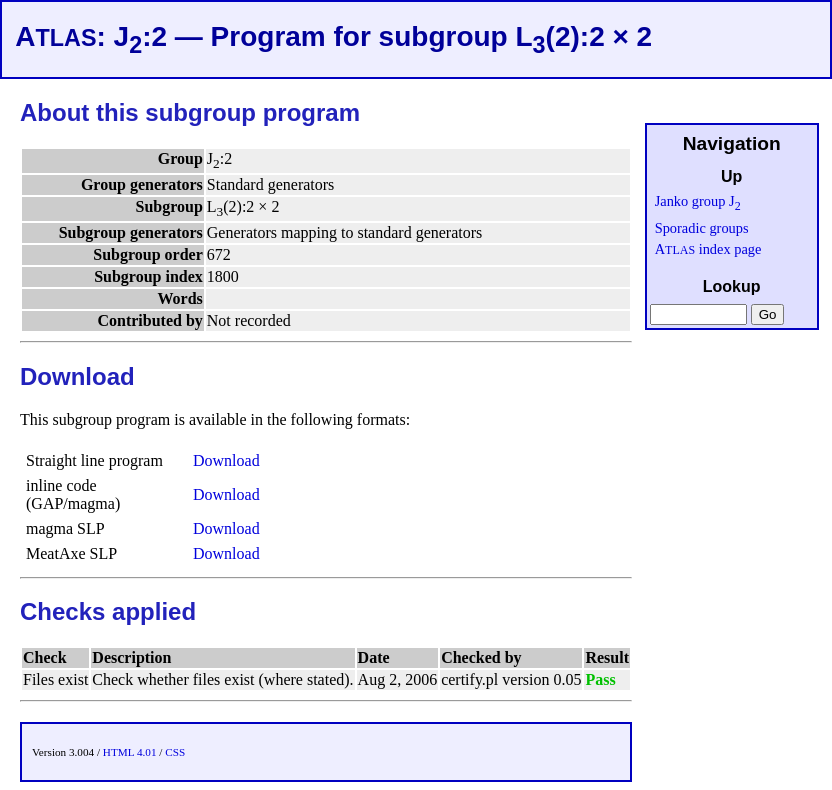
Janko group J (698, 201)
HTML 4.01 (130, 752)
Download (226, 460)
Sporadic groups (702, 228)
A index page (708, 249)
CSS (175, 752)
